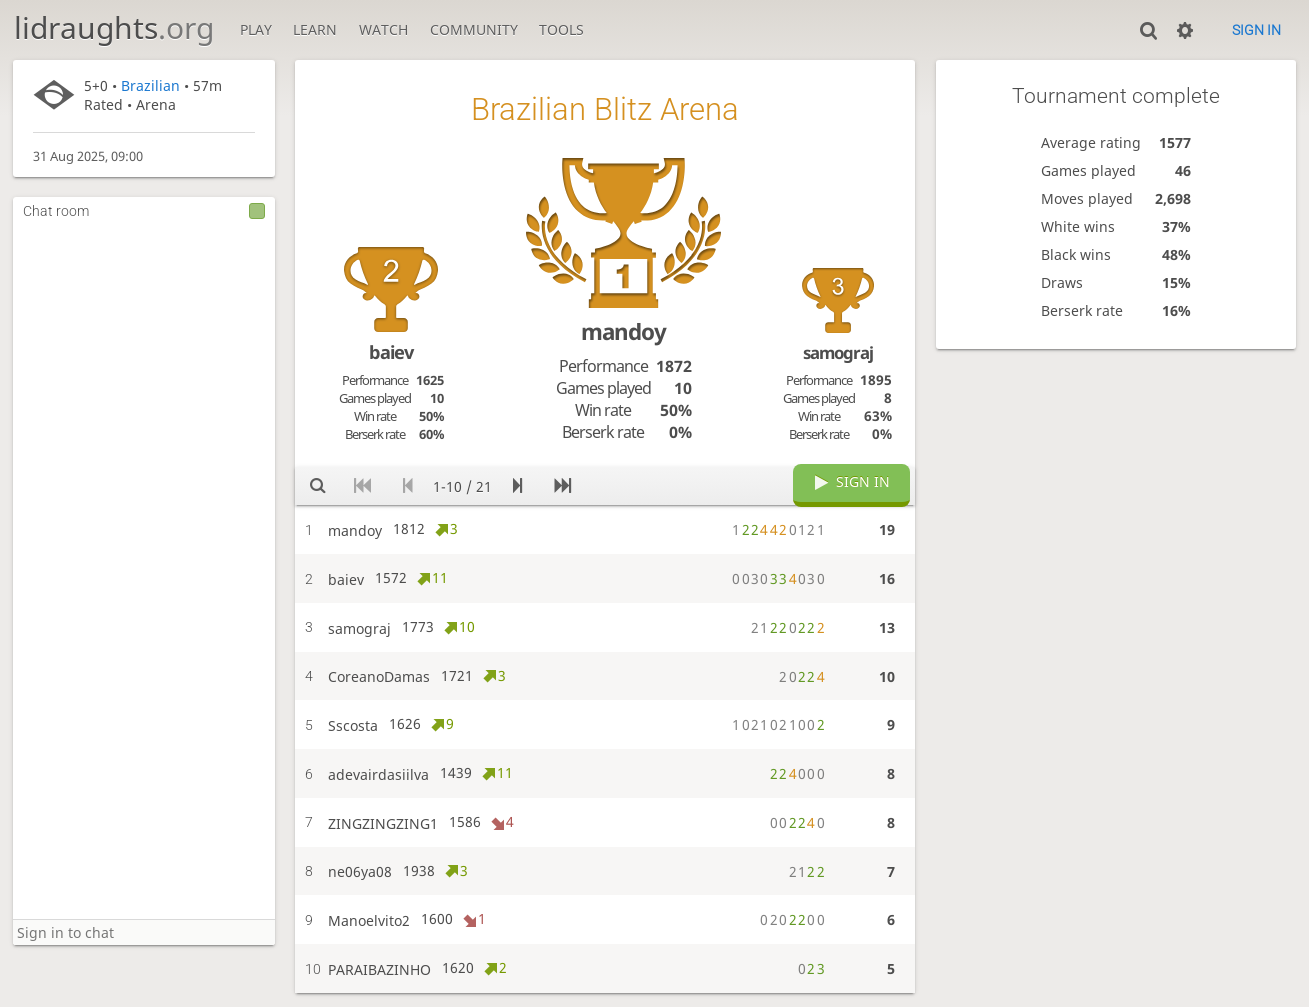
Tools (561, 29)
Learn (315, 29)
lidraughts (114, 27)
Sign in (1256, 30)
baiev (391, 352)
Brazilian (150, 85)
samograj (838, 352)
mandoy (623, 331)
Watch (383, 29)
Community (474, 29)
